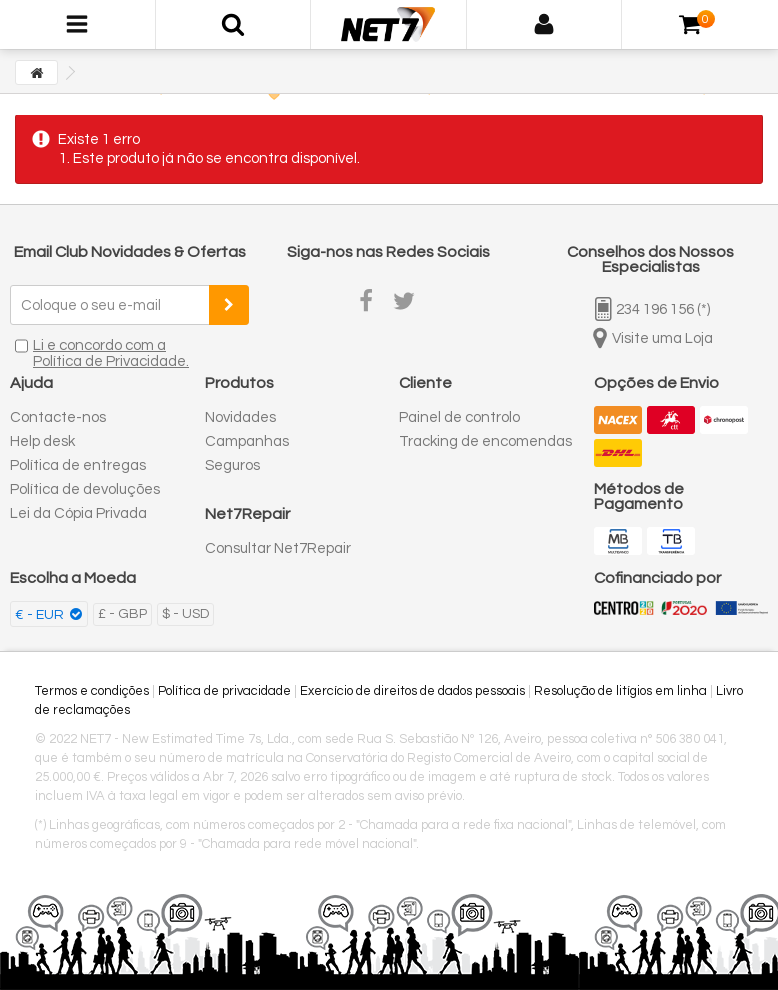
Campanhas (247, 441)
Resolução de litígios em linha (620, 691)
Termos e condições (92, 691)
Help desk (42, 441)
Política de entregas (78, 465)
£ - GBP (122, 614)
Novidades (240, 417)
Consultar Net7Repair (278, 548)
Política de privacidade (224, 691)
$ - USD (185, 614)
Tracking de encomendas (485, 441)
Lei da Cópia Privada (78, 513)
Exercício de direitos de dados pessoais (412, 691)
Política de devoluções (85, 489)
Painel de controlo (459, 417)
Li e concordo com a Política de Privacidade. (111, 353)
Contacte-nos (58, 417)
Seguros (232, 465)
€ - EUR (41, 615)
